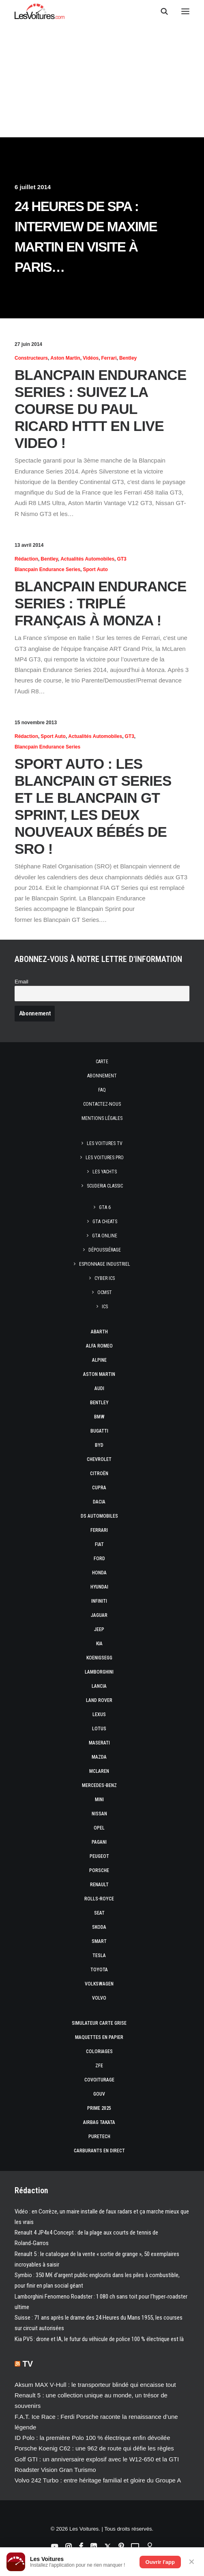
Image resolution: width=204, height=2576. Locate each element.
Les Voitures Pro (105, 1157)
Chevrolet (99, 1459)
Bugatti (99, 1431)
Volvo (99, 1998)
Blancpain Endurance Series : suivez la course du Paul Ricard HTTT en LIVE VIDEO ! (101, 409)
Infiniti (99, 1601)
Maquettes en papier (99, 2037)
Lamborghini (99, 1672)
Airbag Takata (99, 2122)
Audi (99, 1388)
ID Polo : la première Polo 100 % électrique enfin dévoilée (92, 2437)
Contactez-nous (102, 1104)
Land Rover (99, 1700)
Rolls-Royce (99, 1899)
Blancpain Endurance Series (47, 569)
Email (21, 982)
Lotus (99, 1729)
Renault (99, 1884)
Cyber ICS (104, 1278)
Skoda (99, 1927)
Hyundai (99, 1587)
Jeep (99, 1629)
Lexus (99, 1714)
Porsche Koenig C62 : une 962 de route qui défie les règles (94, 2448)
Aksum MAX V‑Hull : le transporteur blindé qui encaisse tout (95, 2384)
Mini (99, 1799)
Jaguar (99, 1615)
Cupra (99, 1488)
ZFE (99, 2065)
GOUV (99, 2094)
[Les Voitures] (39, 11)
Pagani (99, 1842)
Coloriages (99, 2051)
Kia (99, 1643)
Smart (99, 1941)
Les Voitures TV (104, 1143)
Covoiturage (99, 2080)
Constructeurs (31, 358)
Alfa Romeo (99, 1346)
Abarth (99, 1332)
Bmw (99, 1417)
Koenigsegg (99, 1658)
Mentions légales (102, 1118)
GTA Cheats (104, 1221)
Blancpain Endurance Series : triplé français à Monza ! (101, 603)
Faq (102, 1090)
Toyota (99, 1970)
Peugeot (99, 1856)
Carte (102, 1061)
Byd (99, 1445)
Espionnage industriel (104, 1264)
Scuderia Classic (105, 1186)
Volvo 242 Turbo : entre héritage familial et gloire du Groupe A (98, 2480)
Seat (99, 1913)
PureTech (99, 2136)
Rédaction (26, 559)
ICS (105, 1306)
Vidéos (91, 358)
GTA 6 (105, 1207)
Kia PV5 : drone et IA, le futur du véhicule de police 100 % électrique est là (99, 2339)
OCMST (104, 1292)
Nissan (99, 1814)
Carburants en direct (99, 2151)
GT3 (121, 559)
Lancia (99, 1686)
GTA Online (104, 1236)
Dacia (99, 1502)
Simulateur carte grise (99, 2023)
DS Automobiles (99, 1516)
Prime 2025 (99, 2108)
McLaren (99, 1771)
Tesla (99, 1955)
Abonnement (102, 1076)
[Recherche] (160, 11)
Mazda (99, 1757)
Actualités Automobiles (87, 559)
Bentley (128, 358)
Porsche (99, 1870)
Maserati (99, 1743)
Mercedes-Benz (99, 1785)
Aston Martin (65, 358)
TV (28, 2363)
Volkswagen (99, 1984)
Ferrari (109, 358)
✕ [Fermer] (191, 2561)
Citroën (99, 1473)
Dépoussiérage (104, 1250)
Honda (99, 1573)
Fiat (99, 1544)
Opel (99, 1828)
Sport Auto (95, 569)
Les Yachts (104, 1172)
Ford (99, 1558)
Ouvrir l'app (160, 2562)
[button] (185, 11)
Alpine (99, 1360)
